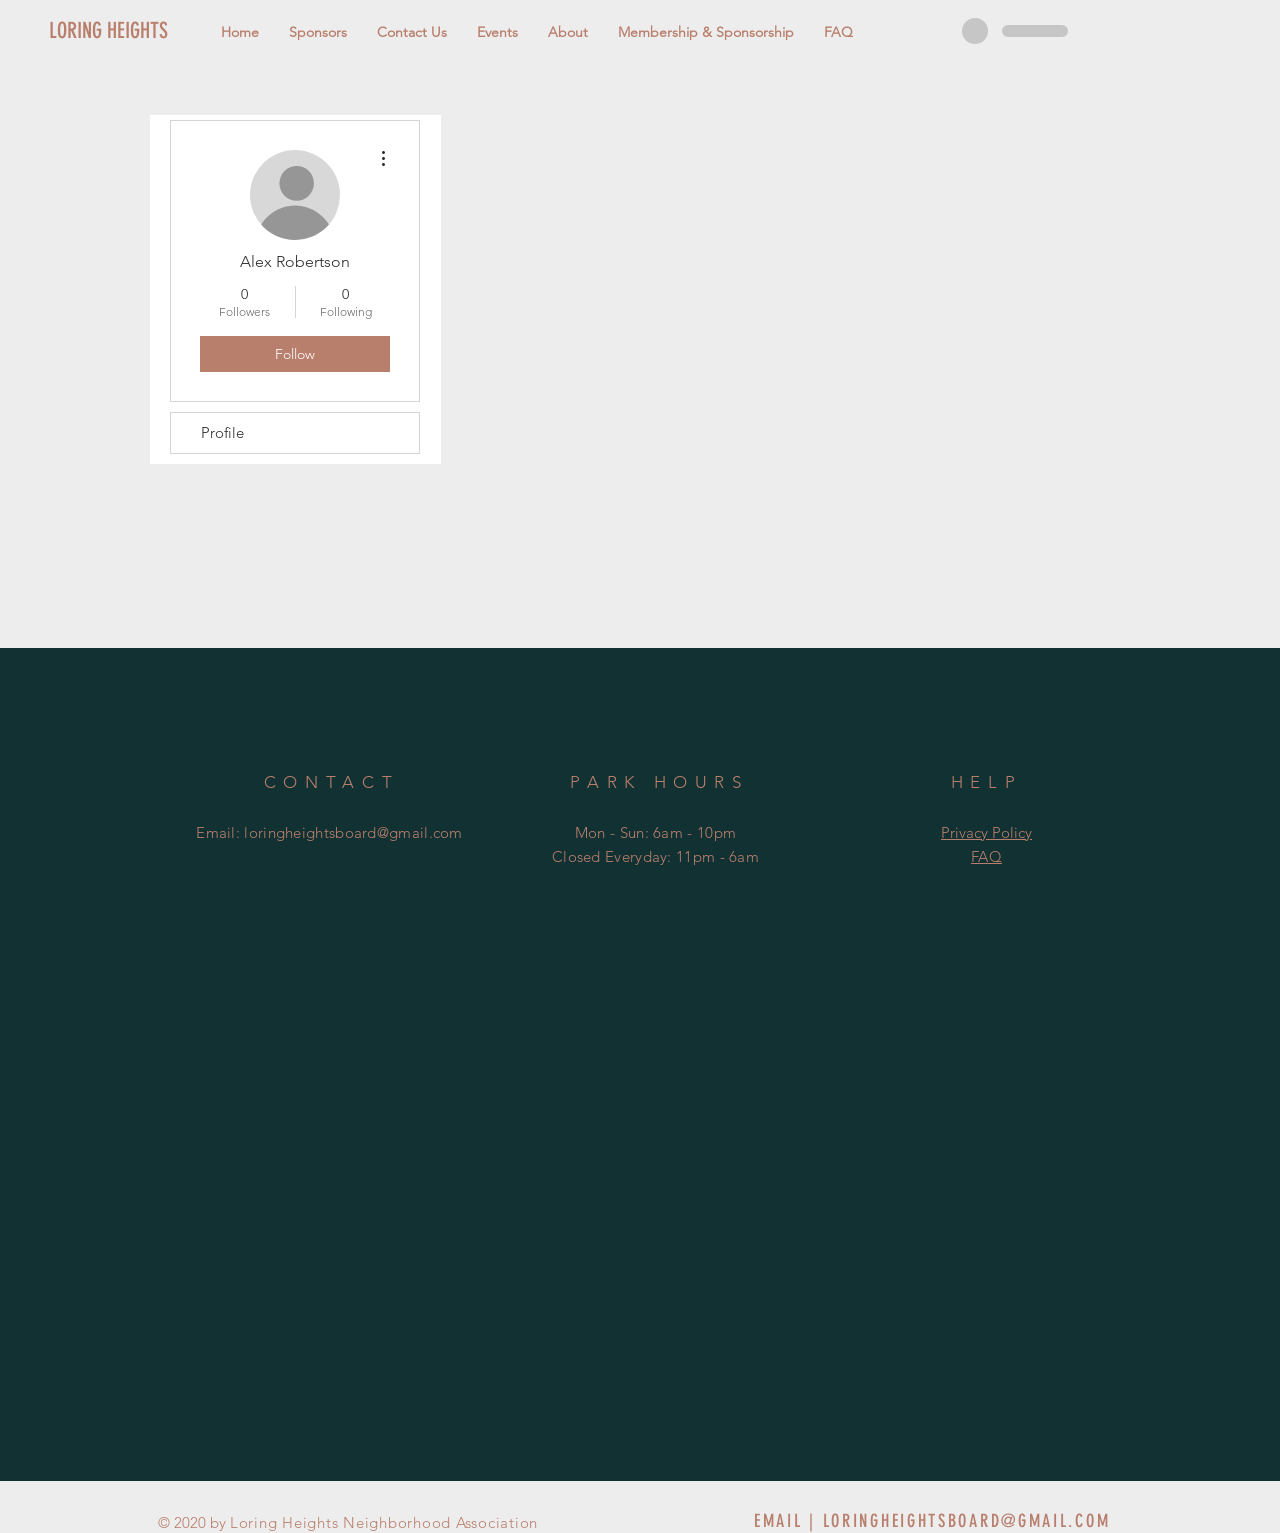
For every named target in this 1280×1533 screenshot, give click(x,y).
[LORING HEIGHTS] (143, 31)
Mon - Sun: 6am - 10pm (655, 832)
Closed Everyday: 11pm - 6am (655, 856)
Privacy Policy (986, 832)
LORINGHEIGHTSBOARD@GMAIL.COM (967, 1521)
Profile (222, 432)
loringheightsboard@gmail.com (353, 832)
